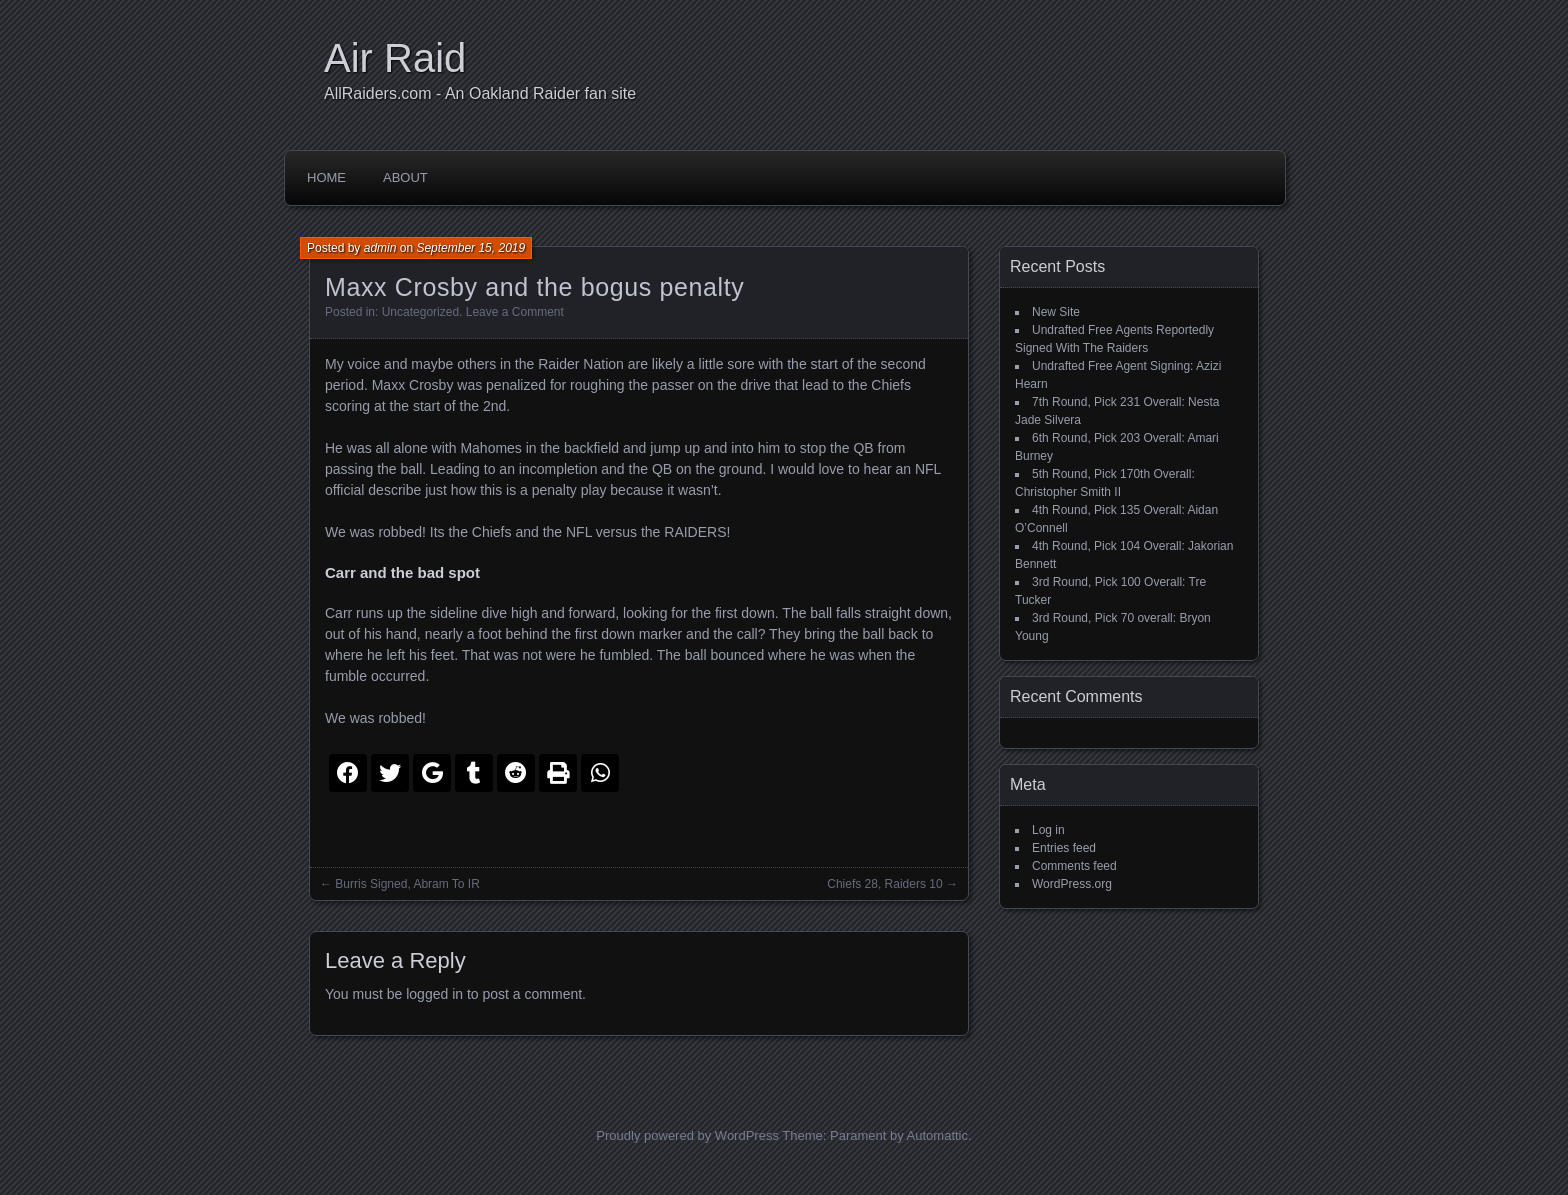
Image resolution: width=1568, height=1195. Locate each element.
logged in (434, 994)
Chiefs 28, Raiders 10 (884, 884)
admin (380, 248)
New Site (1056, 312)
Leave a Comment (515, 312)
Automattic (937, 1135)
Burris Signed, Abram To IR (407, 884)
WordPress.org (1072, 884)
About (405, 177)
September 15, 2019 (470, 248)
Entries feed (1064, 848)
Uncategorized (420, 312)
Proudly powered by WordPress (687, 1135)
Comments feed (1074, 866)
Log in (1048, 830)
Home (326, 177)
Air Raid (395, 58)
